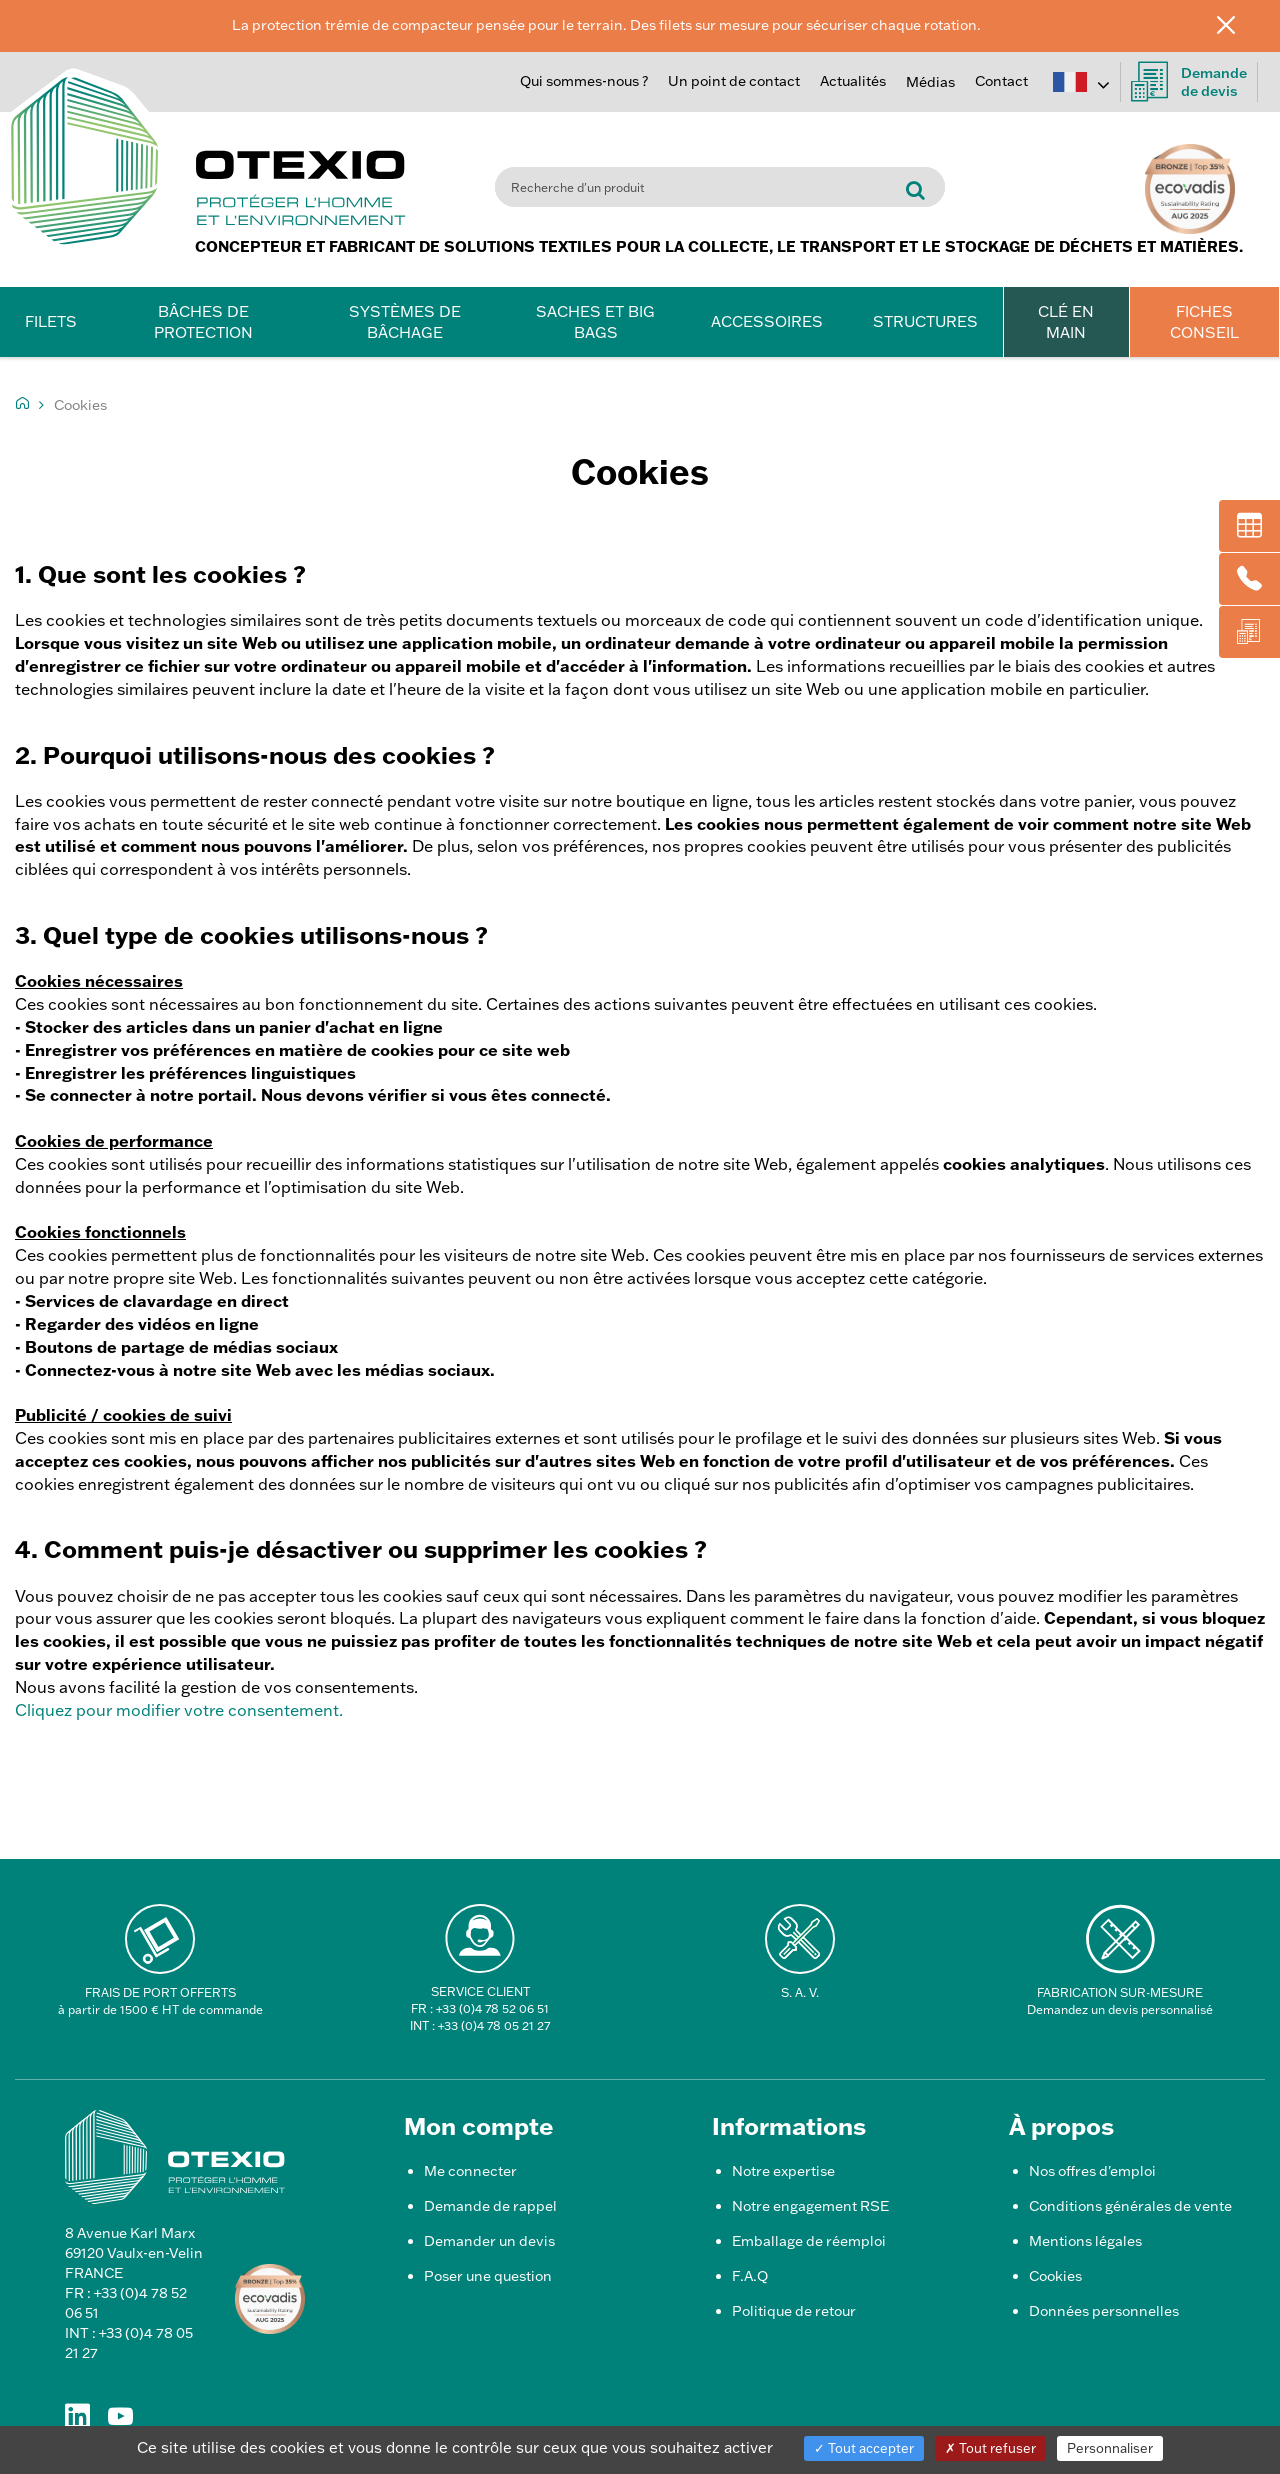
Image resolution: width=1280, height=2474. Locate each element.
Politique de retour (794, 2311)
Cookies (1055, 2276)
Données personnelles (1104, 2311)
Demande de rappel (490, 2206)
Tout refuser (990, 2448)
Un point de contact (734, 81)
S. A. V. (800, 1992)
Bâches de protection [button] (203, 322)
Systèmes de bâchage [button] (405, 322)
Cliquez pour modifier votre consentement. (179, 1710)
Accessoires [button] (767, 321)
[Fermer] (1241, 24)
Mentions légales (1085, 2241)
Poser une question (488, 2276)
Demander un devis (489, 2241)
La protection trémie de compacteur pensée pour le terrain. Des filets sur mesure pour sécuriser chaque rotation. (606, 25)
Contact (1001, 81)
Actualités (853, 81)
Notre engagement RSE (810, 2206)
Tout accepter (864, 2448)
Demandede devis (1189, 82)
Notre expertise (783, 2171)
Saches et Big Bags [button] (595, 322)
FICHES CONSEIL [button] (1204, 322)
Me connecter (470, 2171)
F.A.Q (750, 2276)
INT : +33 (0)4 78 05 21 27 (480, 2025)
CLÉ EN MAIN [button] (1066, 322)
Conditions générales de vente (1130, 2206)
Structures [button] (925, 321)
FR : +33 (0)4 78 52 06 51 (480, 2008)
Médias (930, 82)
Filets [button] (51, 321)
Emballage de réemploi (809, 2241)
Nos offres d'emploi (1092, 2171)
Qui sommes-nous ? (584, 81)
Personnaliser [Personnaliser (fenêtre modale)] (1110, 2448)
